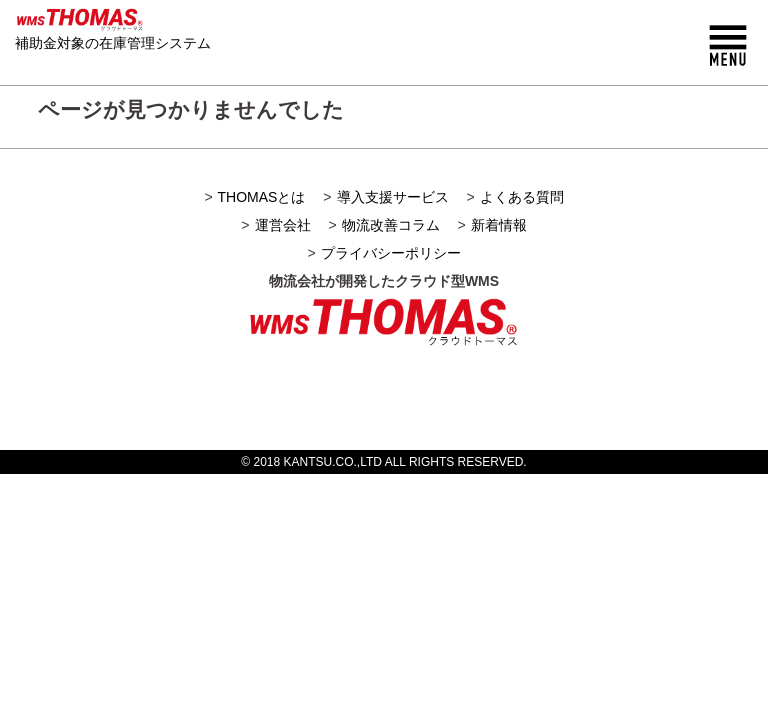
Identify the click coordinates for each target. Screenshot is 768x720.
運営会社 (283, 225)
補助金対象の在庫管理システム (113, 43)
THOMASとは (262, 197)
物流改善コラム (391, 225)
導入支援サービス (393, 197)
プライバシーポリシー (391, 253)
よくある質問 (522, 197)
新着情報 (499, 225)
